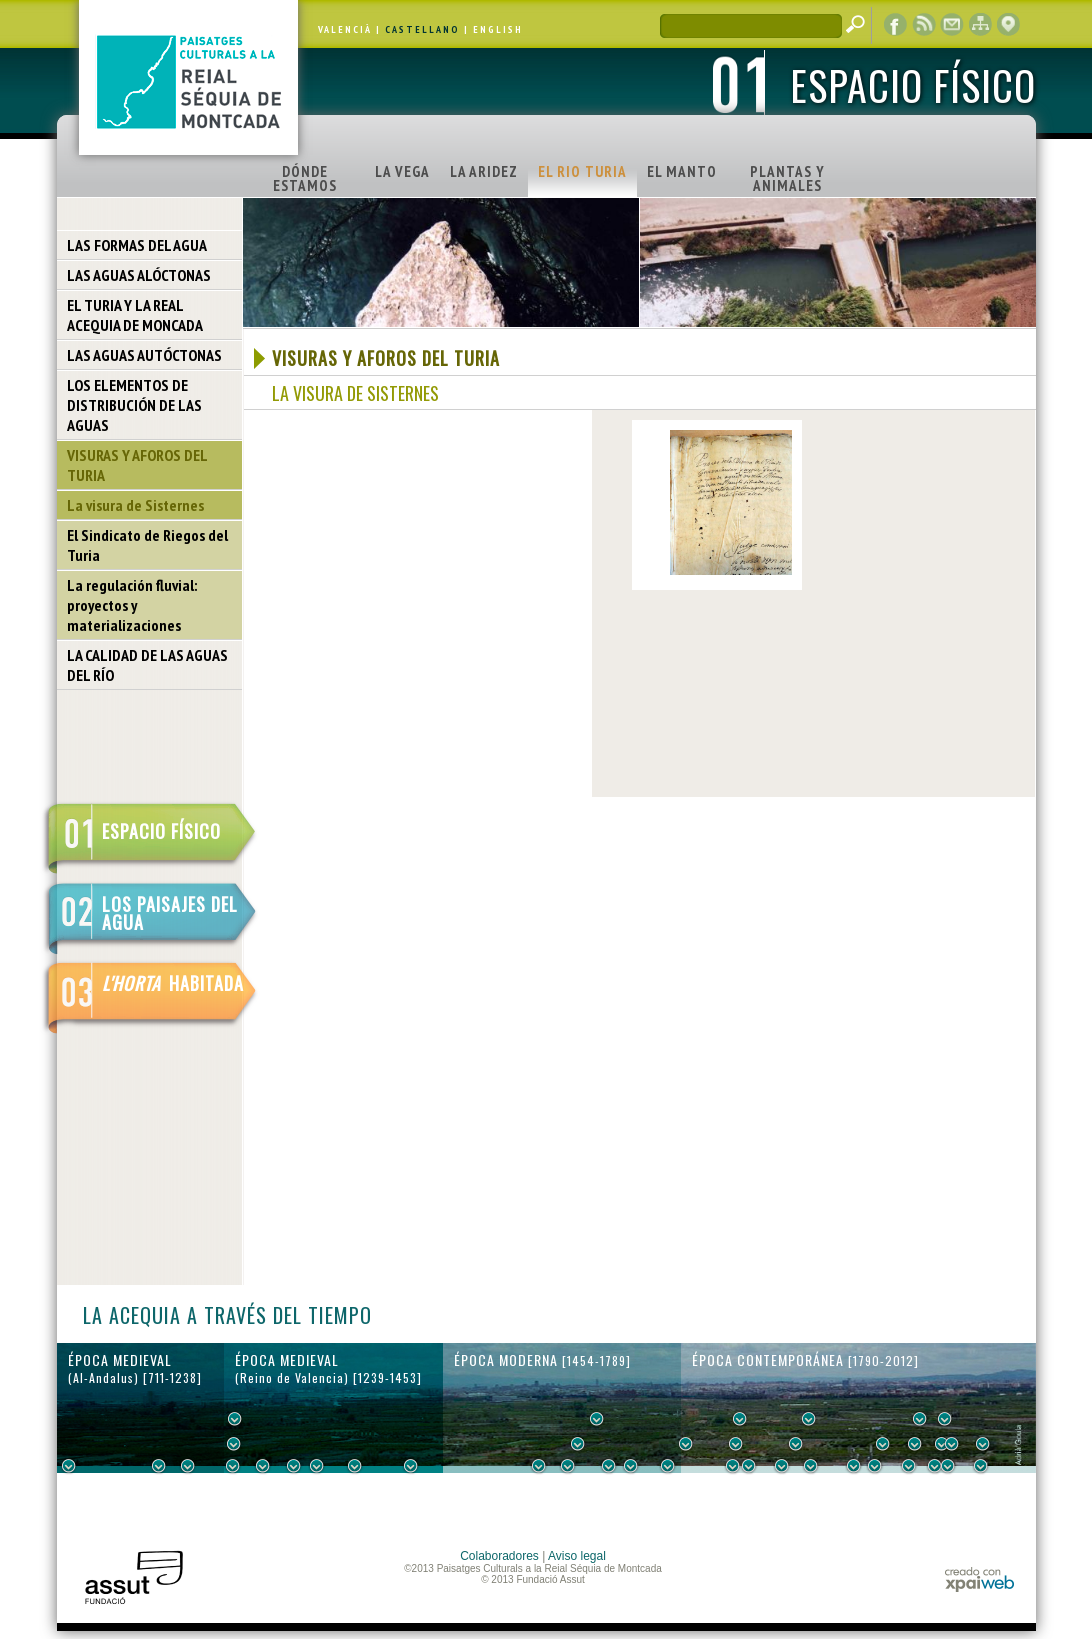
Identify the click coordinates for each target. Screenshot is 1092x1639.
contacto (952, 25)
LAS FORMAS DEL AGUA (137, 245)
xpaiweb (979, 1579)
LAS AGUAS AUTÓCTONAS (144, 355)
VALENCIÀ (345, 29)
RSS (924, 25)
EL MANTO (682, 171)
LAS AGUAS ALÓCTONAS (139, 275)
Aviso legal (577, 1556)
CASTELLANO (422, 29)
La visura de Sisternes (135, 505)
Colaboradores (499, 1556)
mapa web (980, 25)
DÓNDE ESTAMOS (305, 178)
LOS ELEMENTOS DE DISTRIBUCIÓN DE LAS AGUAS (134, 405)
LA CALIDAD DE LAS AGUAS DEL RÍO (147, 665)
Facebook (896, 25)
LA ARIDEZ (484, 171)
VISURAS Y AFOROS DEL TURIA (137, 465)
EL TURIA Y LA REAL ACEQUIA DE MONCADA (135, 315)
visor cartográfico (1008, 25)
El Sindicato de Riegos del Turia (147, 545)
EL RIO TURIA (582, 171)
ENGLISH (498, 29)
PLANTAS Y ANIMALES (787, 178)
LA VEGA (402, 171)
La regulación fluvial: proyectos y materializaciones (132, 605)
